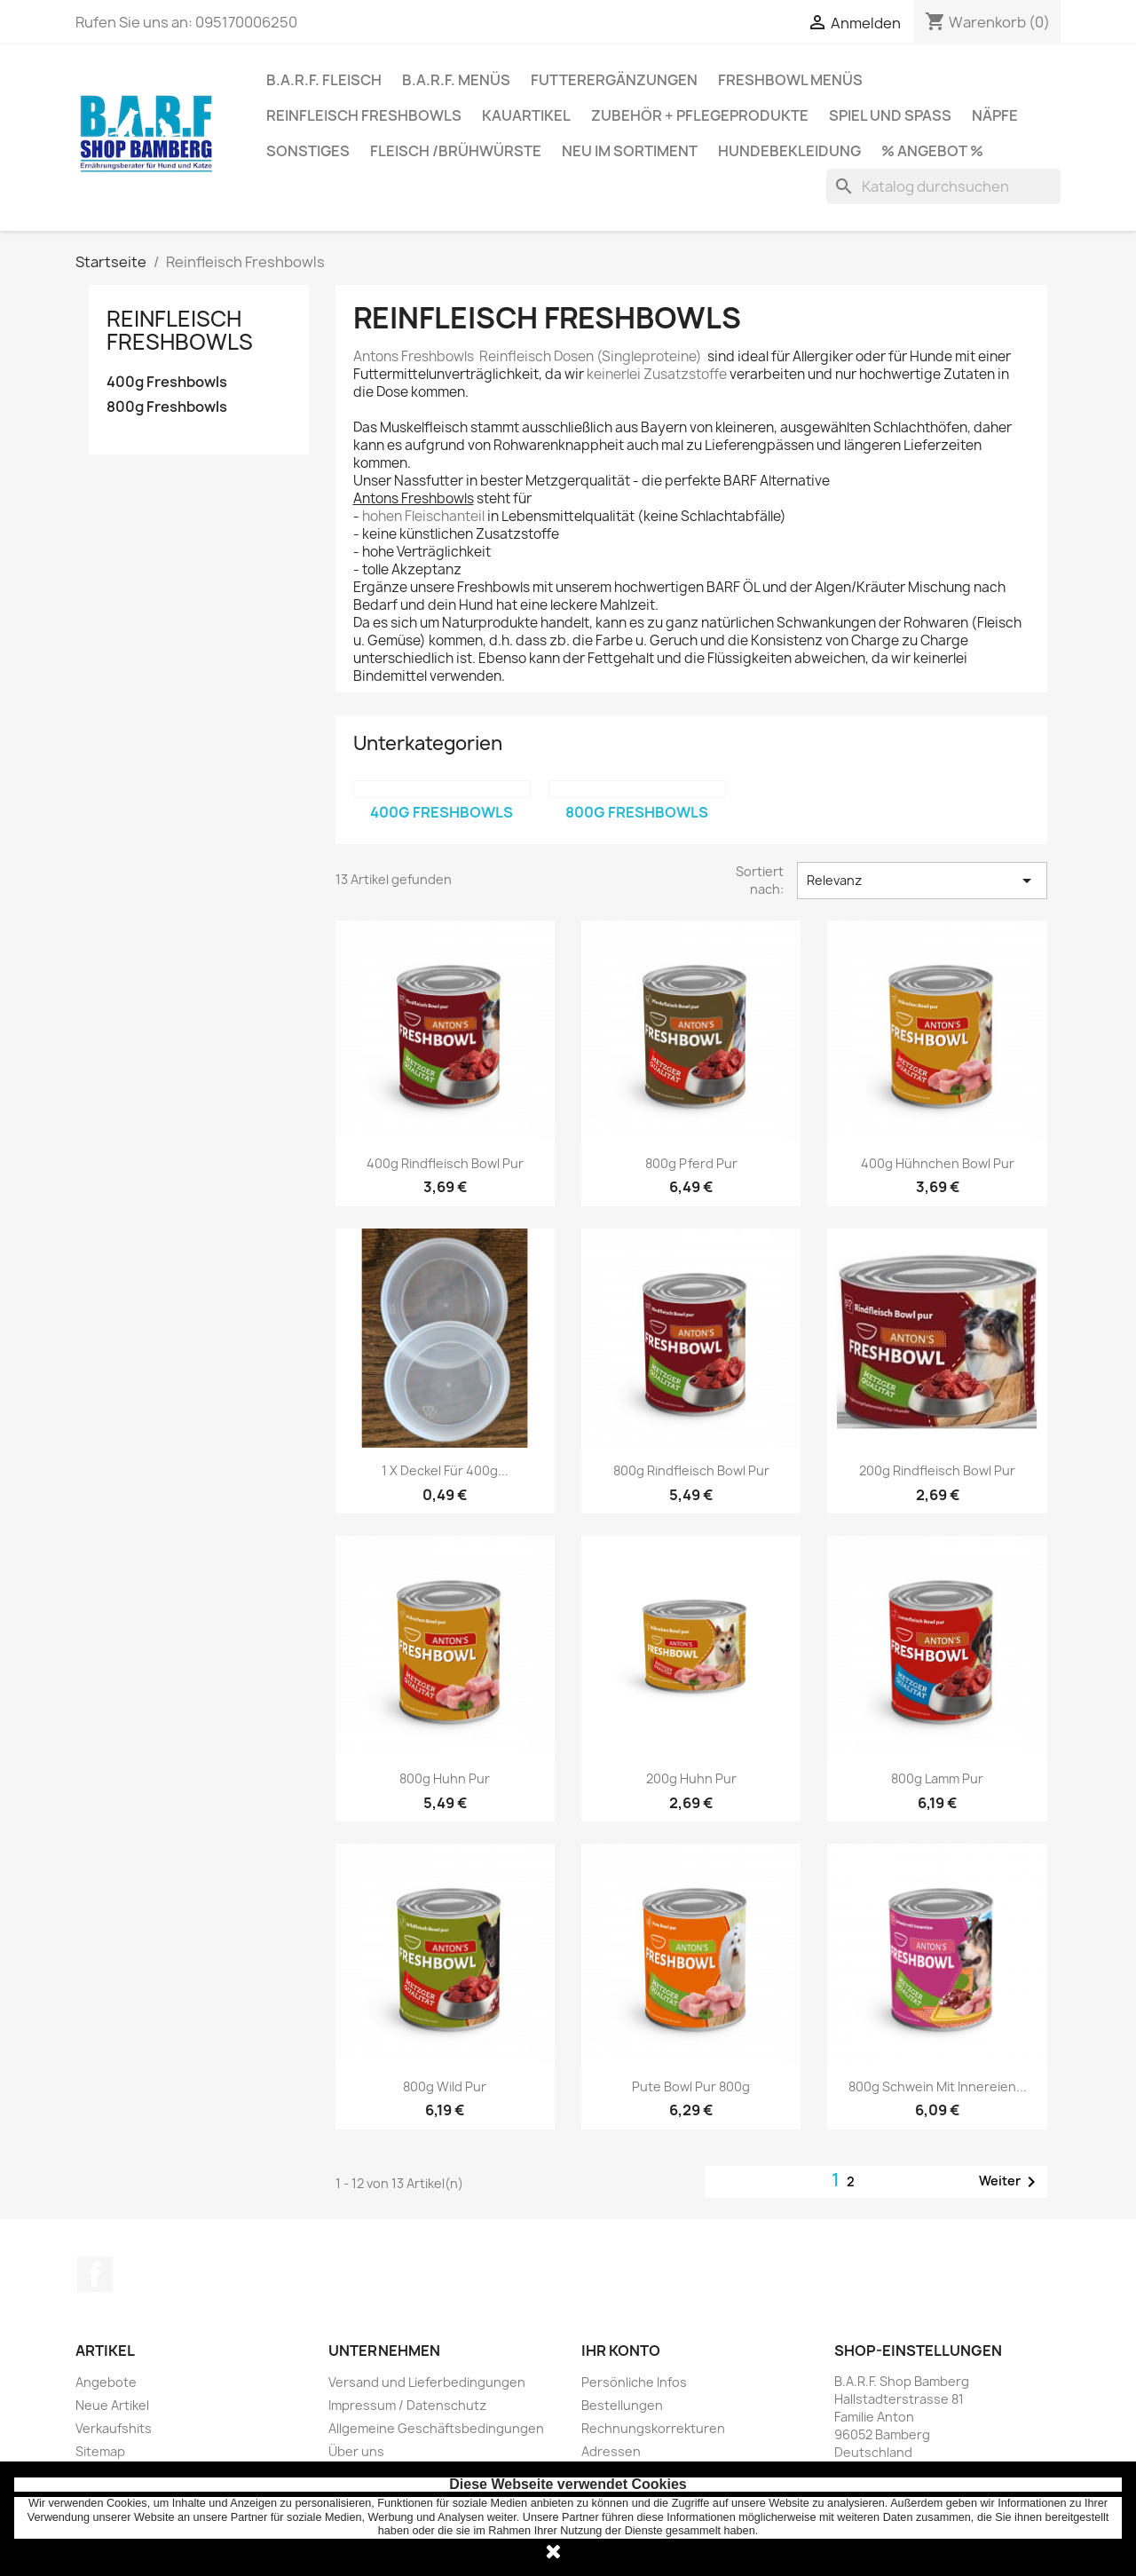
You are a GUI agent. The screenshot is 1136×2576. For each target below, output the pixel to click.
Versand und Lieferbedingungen (426, 2382)
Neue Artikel (112, 2405)
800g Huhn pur (444, 1778)
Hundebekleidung (789, 151)
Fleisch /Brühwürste (455, 151)
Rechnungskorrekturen (653, 2428)
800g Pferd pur (691, 1163)
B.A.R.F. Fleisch (324, 80)
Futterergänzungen (614, 80)
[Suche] (943, 186)
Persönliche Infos (634, 2382)
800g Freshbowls (166, 407)
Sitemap (100, 2451)
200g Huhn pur (691, 1778)
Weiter (1010, 2182)
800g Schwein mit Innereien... (937, 2086)
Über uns (356, 2451)
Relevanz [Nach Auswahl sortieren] (922, 880)
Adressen (611, 2451)
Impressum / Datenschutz (407, 2405)
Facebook (95, 2274)
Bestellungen (622, 2405)
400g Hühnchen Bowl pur (937, 1163)
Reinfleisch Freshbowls (364, 115)
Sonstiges (308, 151)
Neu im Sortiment (630, 151)
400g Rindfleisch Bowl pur (445, 1163)
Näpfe (995, 115)
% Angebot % (932, 151)
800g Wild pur (444, 2086)
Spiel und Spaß (890, 115)
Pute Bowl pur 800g (691, 2086)
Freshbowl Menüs (790, 80)
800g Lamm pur (937, 1778)
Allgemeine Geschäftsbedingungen (436, 2428)
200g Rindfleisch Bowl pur (937, 1470)
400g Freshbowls (166, 382)
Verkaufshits (113, 2428)
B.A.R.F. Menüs (456, 80)
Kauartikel (526, 115)
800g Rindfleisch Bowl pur (691, 1470)
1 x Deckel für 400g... (445, 1470)
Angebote (106, 2382)
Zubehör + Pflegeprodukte (700, 115)
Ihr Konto (620, 2350)
